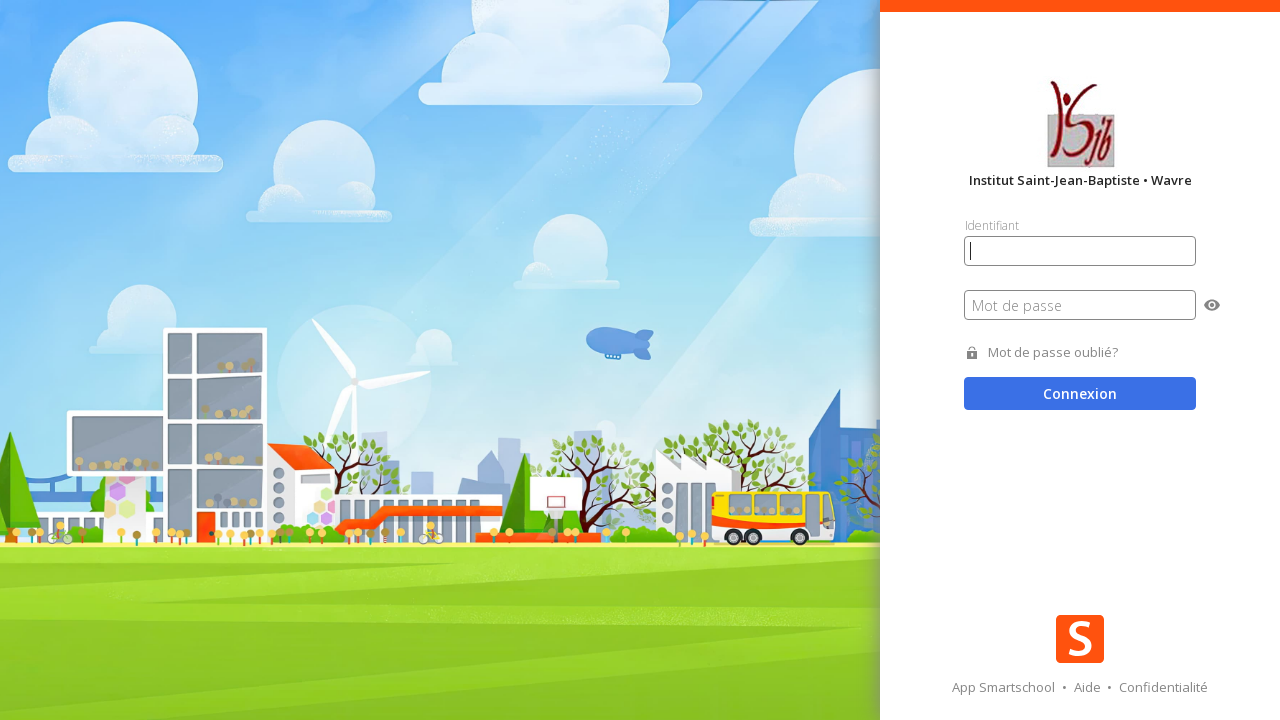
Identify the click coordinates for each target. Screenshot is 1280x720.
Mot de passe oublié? (1053, 352)
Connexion (1080, 393)
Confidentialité (1163, 687)
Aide (1089, 687)
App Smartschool (1005, 687)
